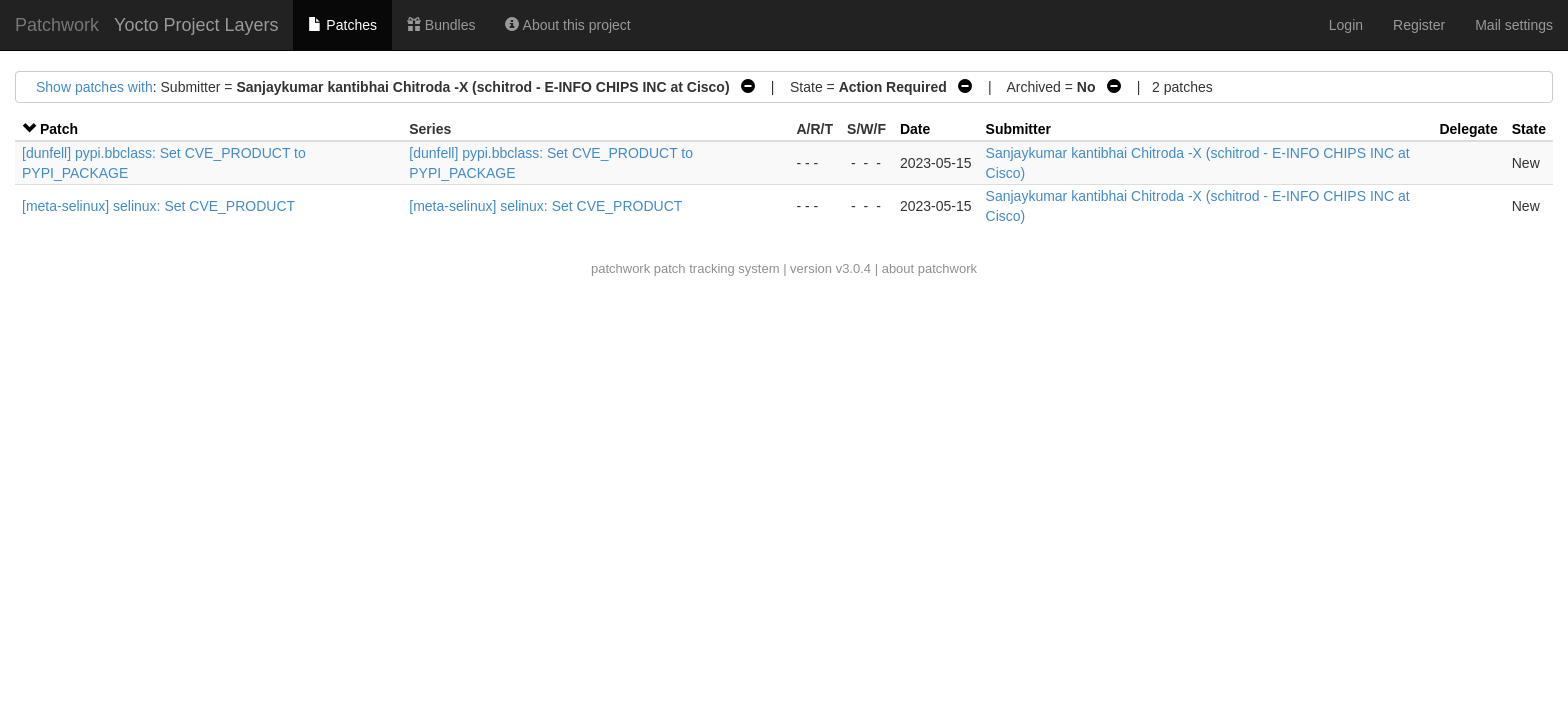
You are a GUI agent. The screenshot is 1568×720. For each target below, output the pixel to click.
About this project (567, 25)
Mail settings (1514, 25)
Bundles (441, 25)
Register (1419, 25)
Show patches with (94, 87)
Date (915, 129)
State (1529, 129)
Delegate (1468, 129)
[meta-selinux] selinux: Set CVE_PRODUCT (158, 206)
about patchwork (929, 268)
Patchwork (57, 25)
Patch (59, 129)
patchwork (620, 268)
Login (1346, 25)
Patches (342, 25)
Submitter (1018, 129)
